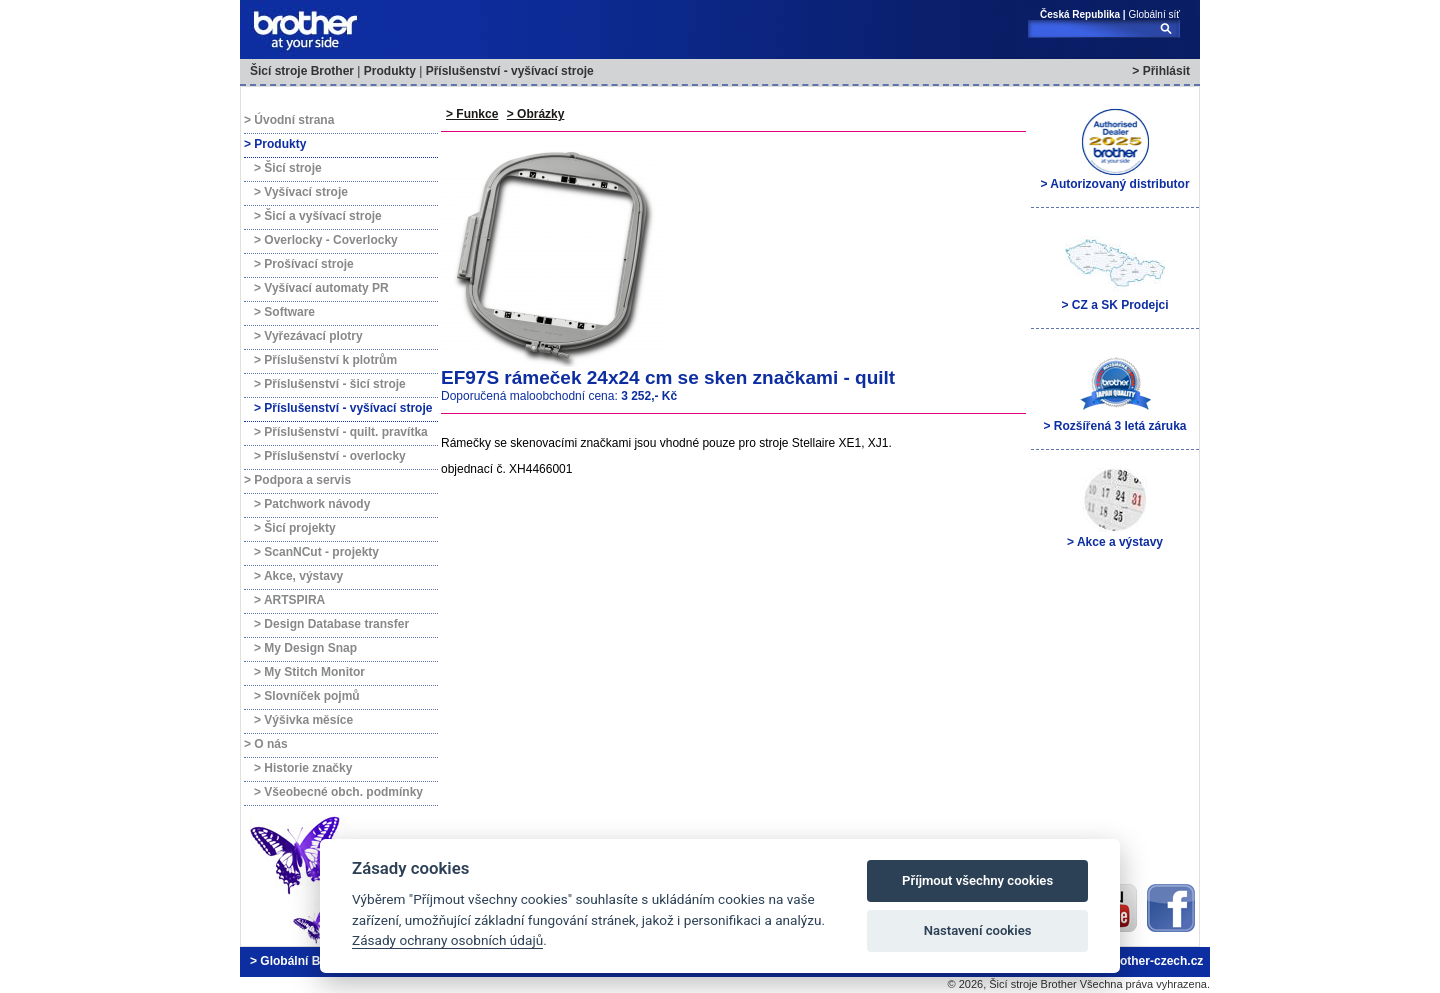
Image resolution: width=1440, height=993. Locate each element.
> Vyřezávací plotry (308, 336)
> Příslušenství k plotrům (325, 360)
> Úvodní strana (289, 120)
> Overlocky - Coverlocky (326, 240)
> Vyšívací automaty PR (321, 288)
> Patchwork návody (312, 504)
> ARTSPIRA (289, 600)
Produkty (390, 71)
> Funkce (472, 114)
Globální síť (1154, 14)
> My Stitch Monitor (309, 672)
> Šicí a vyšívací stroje (318, 216)
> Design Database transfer (331, 624)
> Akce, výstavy (298, 576)
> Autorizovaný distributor (1114, 149)
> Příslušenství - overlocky (330, 456)
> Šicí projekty (295, 528)
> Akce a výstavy (1115, 507)
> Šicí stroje (288, 168)
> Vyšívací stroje (301, 192)
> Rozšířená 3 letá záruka (1114, 391)
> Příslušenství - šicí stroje (330, 384)
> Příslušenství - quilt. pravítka (341, 432)
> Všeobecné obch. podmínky (338, 792)
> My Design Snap (305, 648)
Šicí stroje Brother (302, 71)
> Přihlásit (1161, 71)
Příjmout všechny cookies (977, 880)
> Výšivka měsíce (303, 720)
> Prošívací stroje (304, 264)
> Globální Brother (302, 961)
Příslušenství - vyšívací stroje (510, 71)
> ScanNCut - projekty (316, 552)
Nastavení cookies (978, 930)
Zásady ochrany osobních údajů (447, 940)
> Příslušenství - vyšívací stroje (343, 408)
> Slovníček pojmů (307, 696)
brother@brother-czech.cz (1128, 961)
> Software (284, 312)
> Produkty (275, 144)
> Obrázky (536, 114)
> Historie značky (303, 768)
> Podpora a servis (297, 480)
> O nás (266, 744)
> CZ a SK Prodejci (1114, 270)
